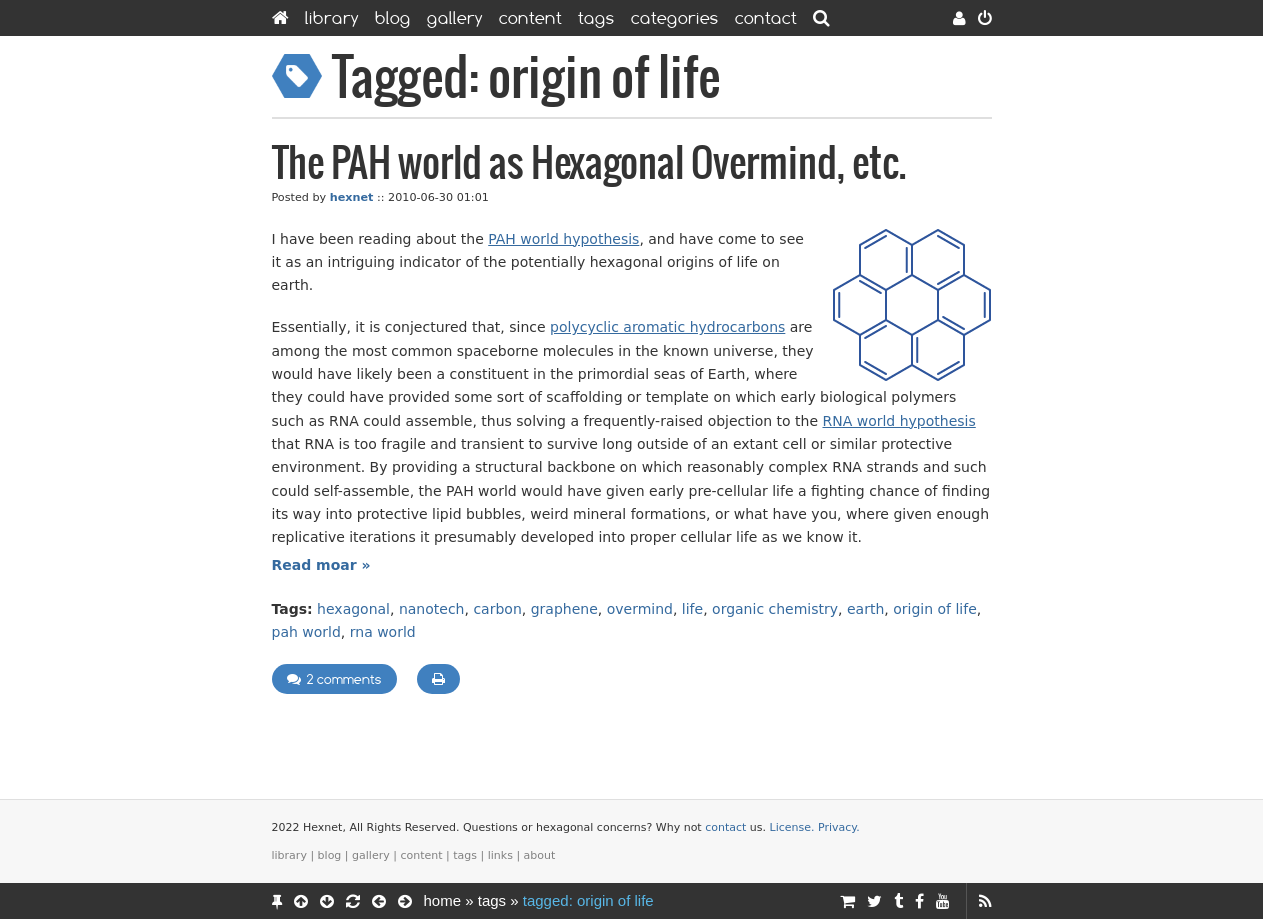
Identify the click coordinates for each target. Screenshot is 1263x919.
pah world (306, 632)
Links (500, 855)
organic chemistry (775, 609)
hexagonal (353, 609)
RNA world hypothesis (898, 421)
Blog (393, 18)
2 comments (334, 679)
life (692, 609)
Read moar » (321, 565)
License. (792, 827)
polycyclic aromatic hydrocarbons (667, 327)
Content (530, 18)
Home (443, 900)
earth (865, 609)
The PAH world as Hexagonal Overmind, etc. (589, 164)
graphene (564, 609)
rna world (383, 632)
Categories (675, 18)
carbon (497, 609)
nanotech (432, 609)
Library (332, 18)
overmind (640, 609)
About (540, 855)
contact (725, 827)
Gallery (455, 18)
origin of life (935, 609)
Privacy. (839, 827)
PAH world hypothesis (563, 239)
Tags (596, 18)
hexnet (352, 197)
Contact (766, 18)
